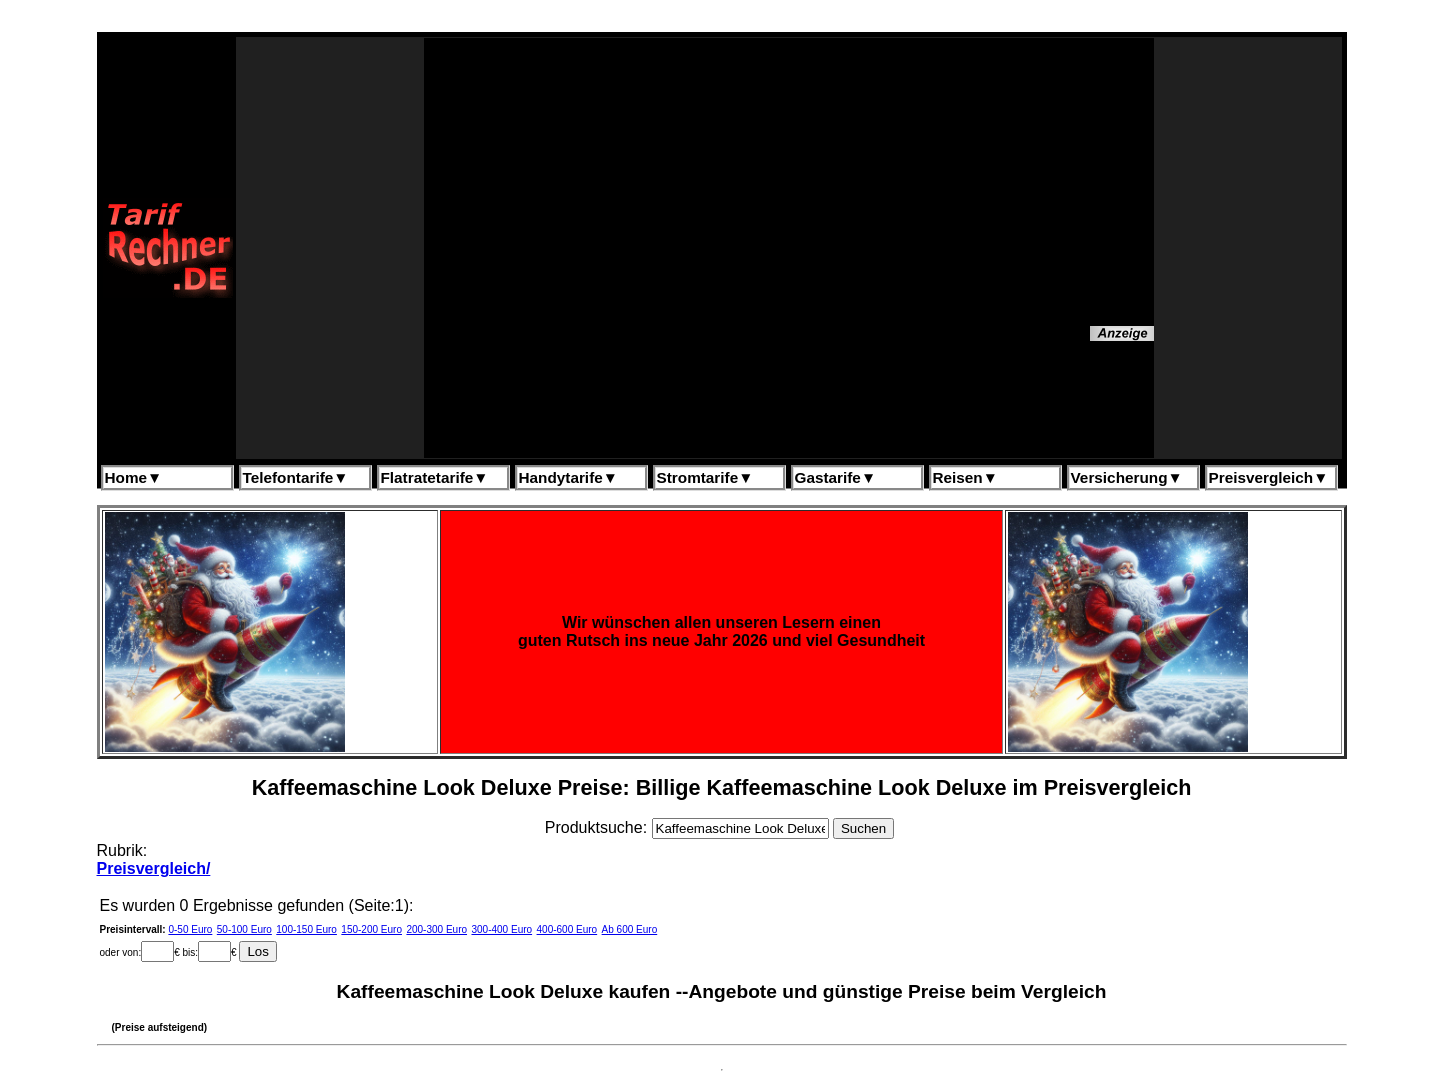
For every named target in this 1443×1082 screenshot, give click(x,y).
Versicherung (1127, 477)
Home (134, 477)
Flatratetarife (435, 477)
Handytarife (568, 477)
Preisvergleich (1269, 477)
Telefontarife (296, 477)
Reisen (965, 477)
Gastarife (836, 477)
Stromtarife (705, 477)
